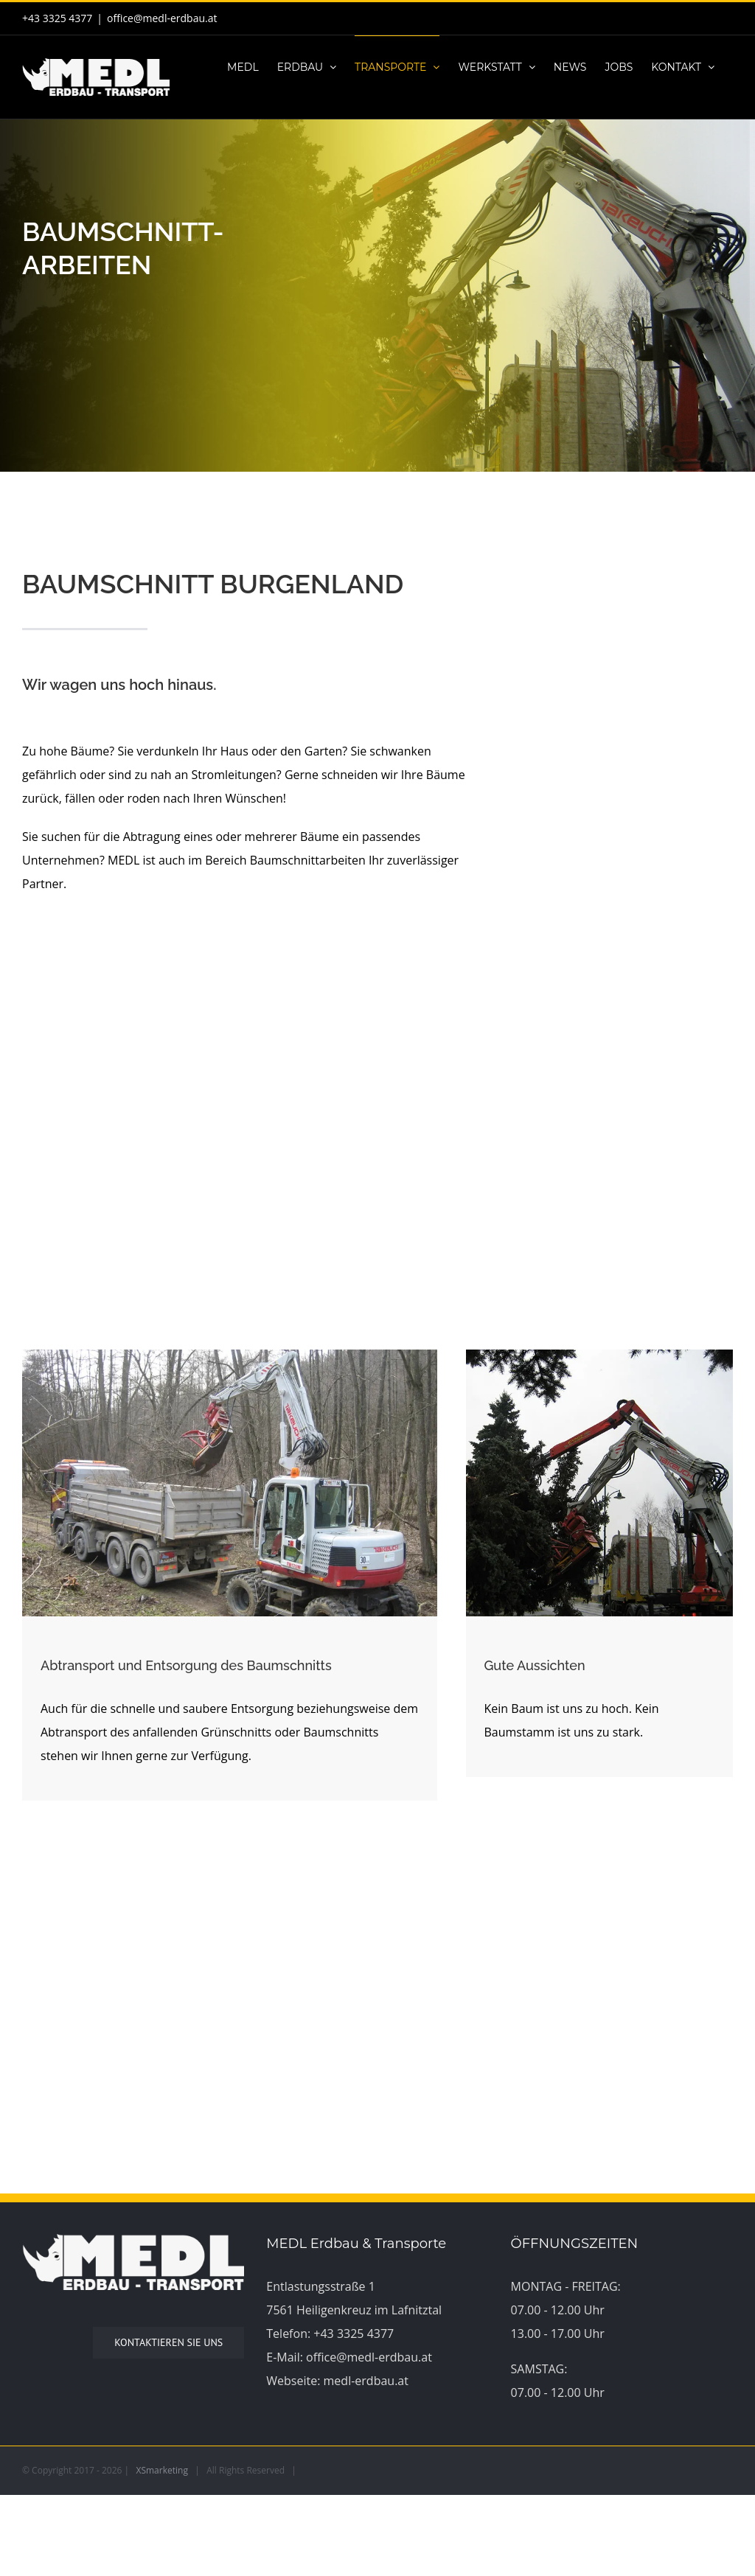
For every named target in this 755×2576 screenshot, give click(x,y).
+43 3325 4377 (353, 2333)
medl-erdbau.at (366, 2381)
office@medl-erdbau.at (162, 18)
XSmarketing (162, 2470)
